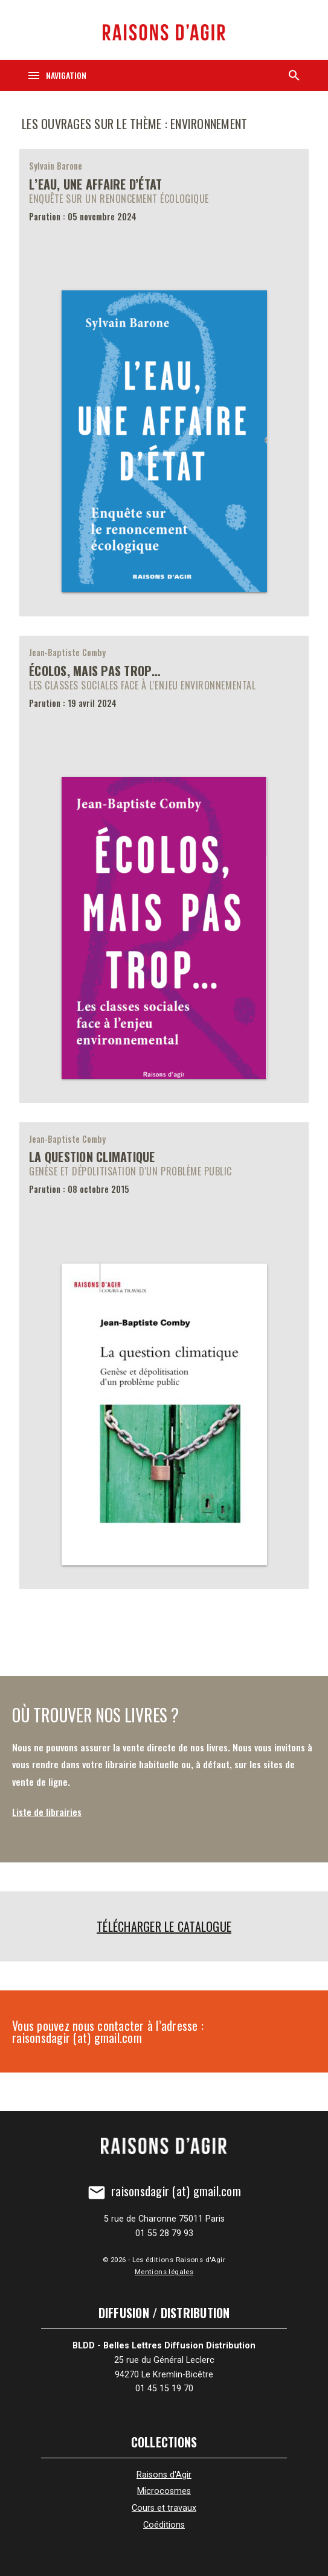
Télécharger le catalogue (164, 1926)
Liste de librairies (47, 1811)
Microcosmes (164, 2491)
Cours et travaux (164, 2508)
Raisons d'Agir (164, 2475)
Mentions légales (164, 2272)
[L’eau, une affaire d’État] (164, 382)
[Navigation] (56, 75)
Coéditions (164, 2525)
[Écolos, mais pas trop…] (164, 869)
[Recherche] (294, 75)
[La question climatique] (164, 1356)
